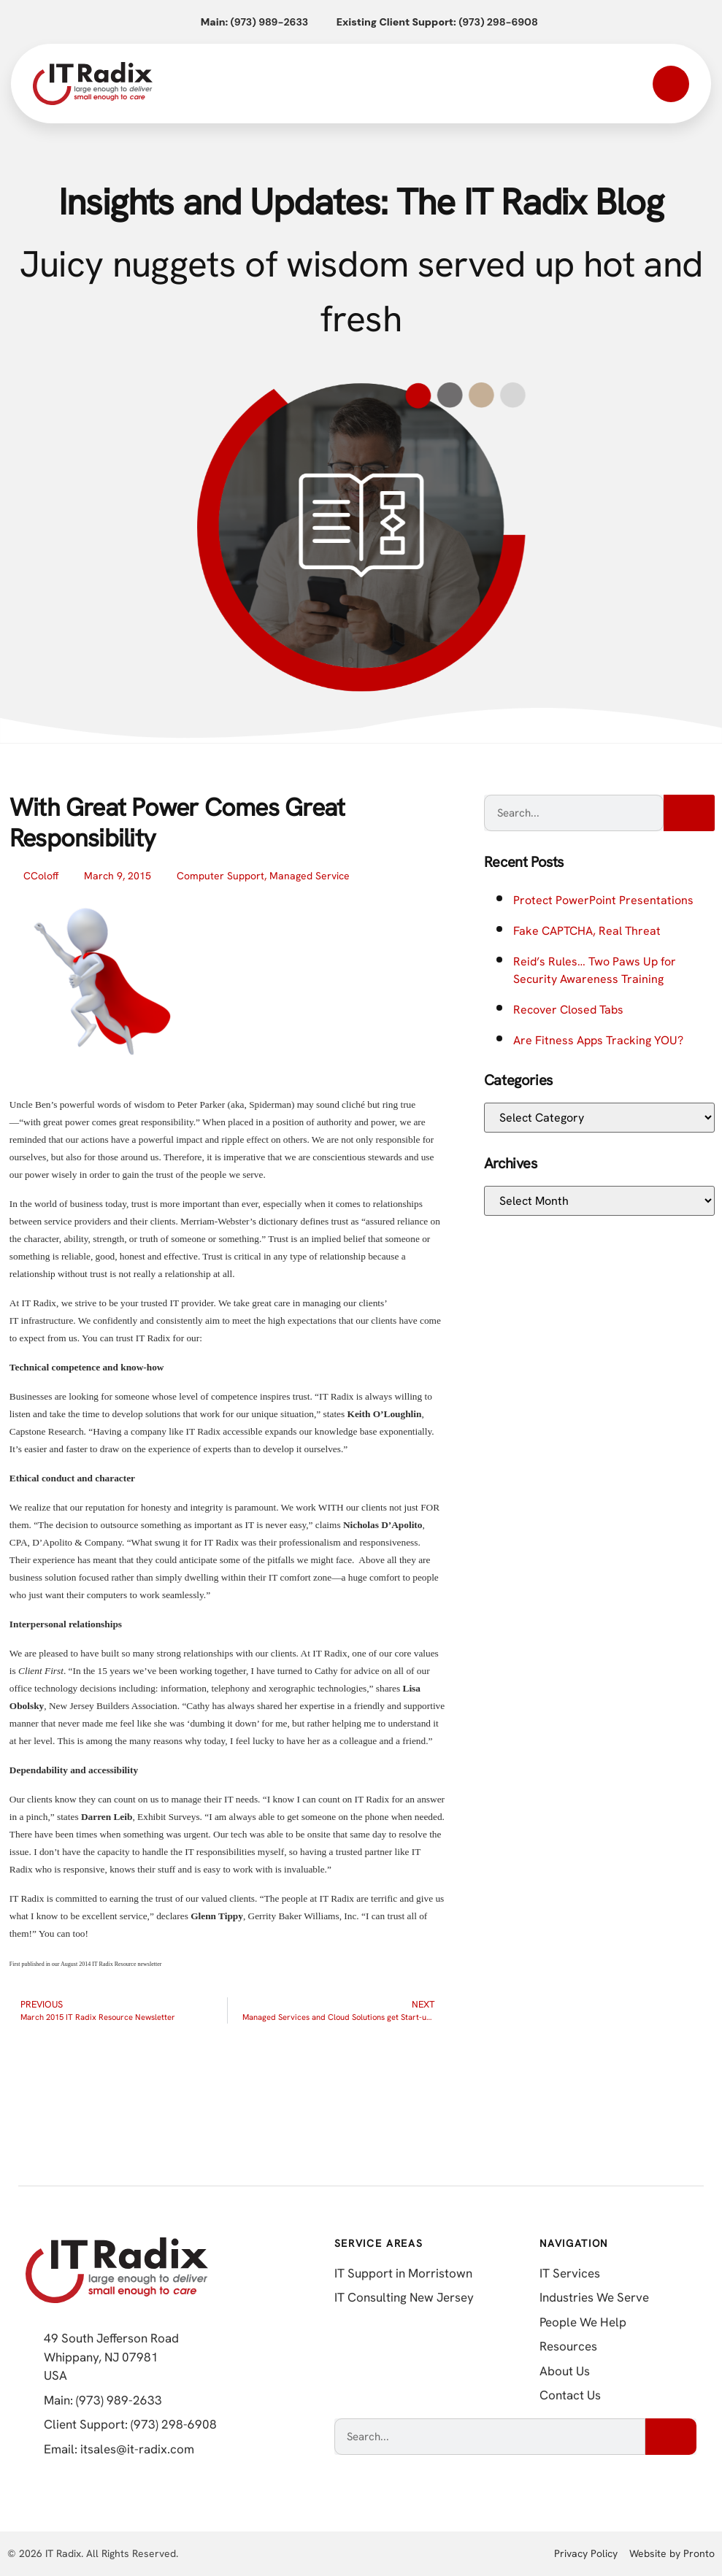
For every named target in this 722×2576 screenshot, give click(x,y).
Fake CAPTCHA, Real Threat (587, 930)
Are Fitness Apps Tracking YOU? (598, 1040)
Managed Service (309, 875)
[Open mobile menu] (671, 84)
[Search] (689, 813)
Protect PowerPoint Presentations (603, 900)
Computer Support (220, 875)
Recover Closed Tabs (568, 1009)
